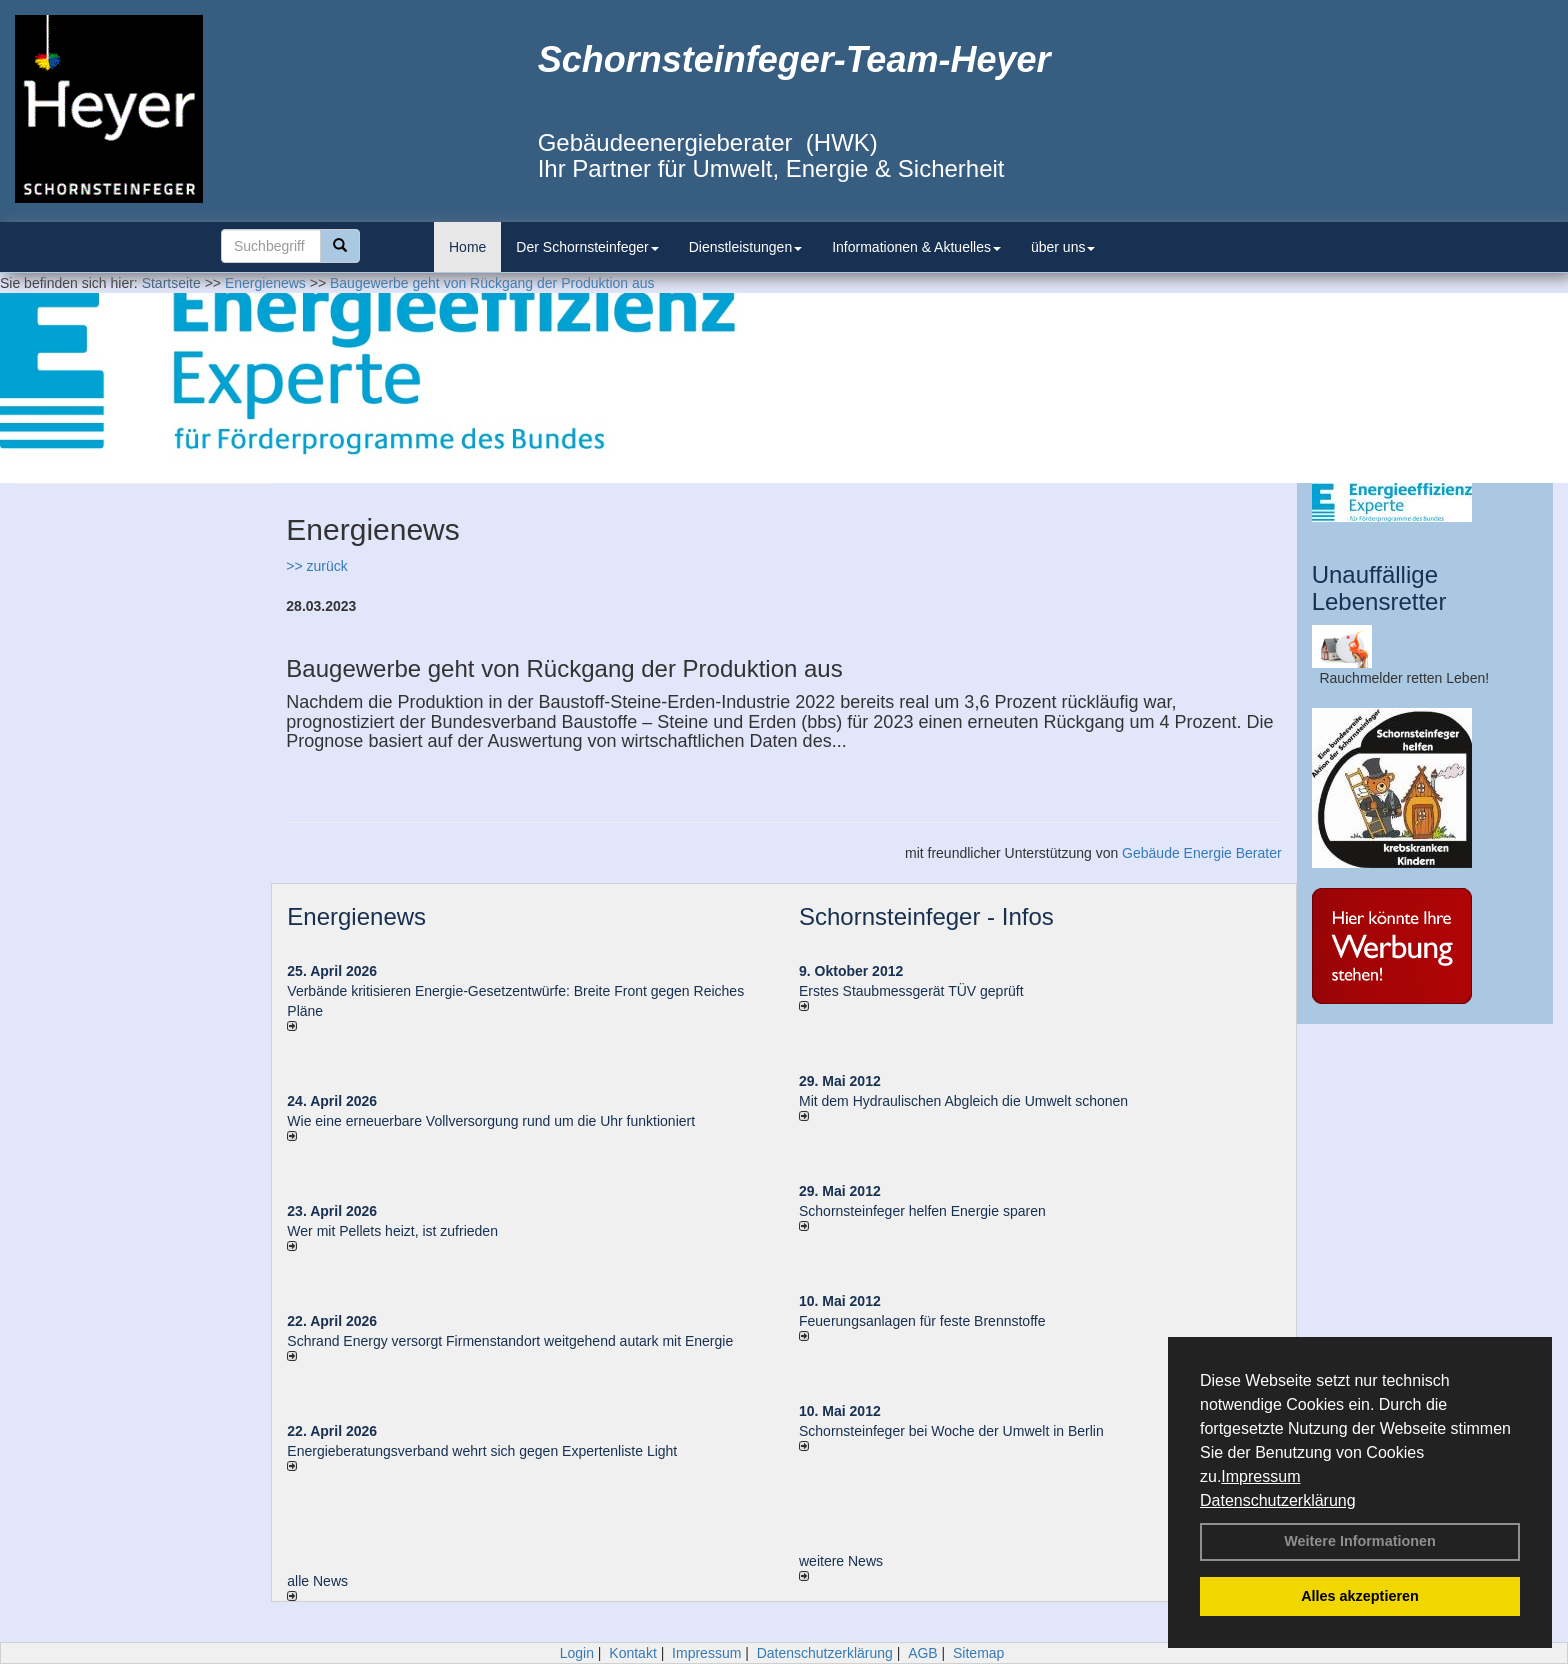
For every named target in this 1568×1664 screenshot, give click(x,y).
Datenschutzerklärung (1278, 1500)
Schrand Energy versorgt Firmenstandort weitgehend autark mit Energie (510, 1341)
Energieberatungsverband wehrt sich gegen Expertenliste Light (482, 1451)
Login (577, 1653)
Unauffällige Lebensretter (1379, 587)
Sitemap (978, 1653)
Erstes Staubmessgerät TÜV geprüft (911, 991)
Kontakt (632, 1653)
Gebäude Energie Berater (1202, 853)
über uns (1063, 247)
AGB (923, 1653)
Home (467, 247)
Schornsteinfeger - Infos (926, 916)
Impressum (1260, 1476)
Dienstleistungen (746, 247)
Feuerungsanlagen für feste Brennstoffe (922, 1321)
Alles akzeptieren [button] (1360, 1596)
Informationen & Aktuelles (916, 247)
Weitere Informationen (1360, 1541)
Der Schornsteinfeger (587, 247)
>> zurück (316, 566)
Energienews (356, 916)
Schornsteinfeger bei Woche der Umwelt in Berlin (951, 1431)
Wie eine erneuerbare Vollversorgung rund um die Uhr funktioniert (491, 1121)
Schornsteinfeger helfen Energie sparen (922, 1211)
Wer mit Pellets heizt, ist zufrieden (392, 1231)
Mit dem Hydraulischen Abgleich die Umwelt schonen (963, 1101)
